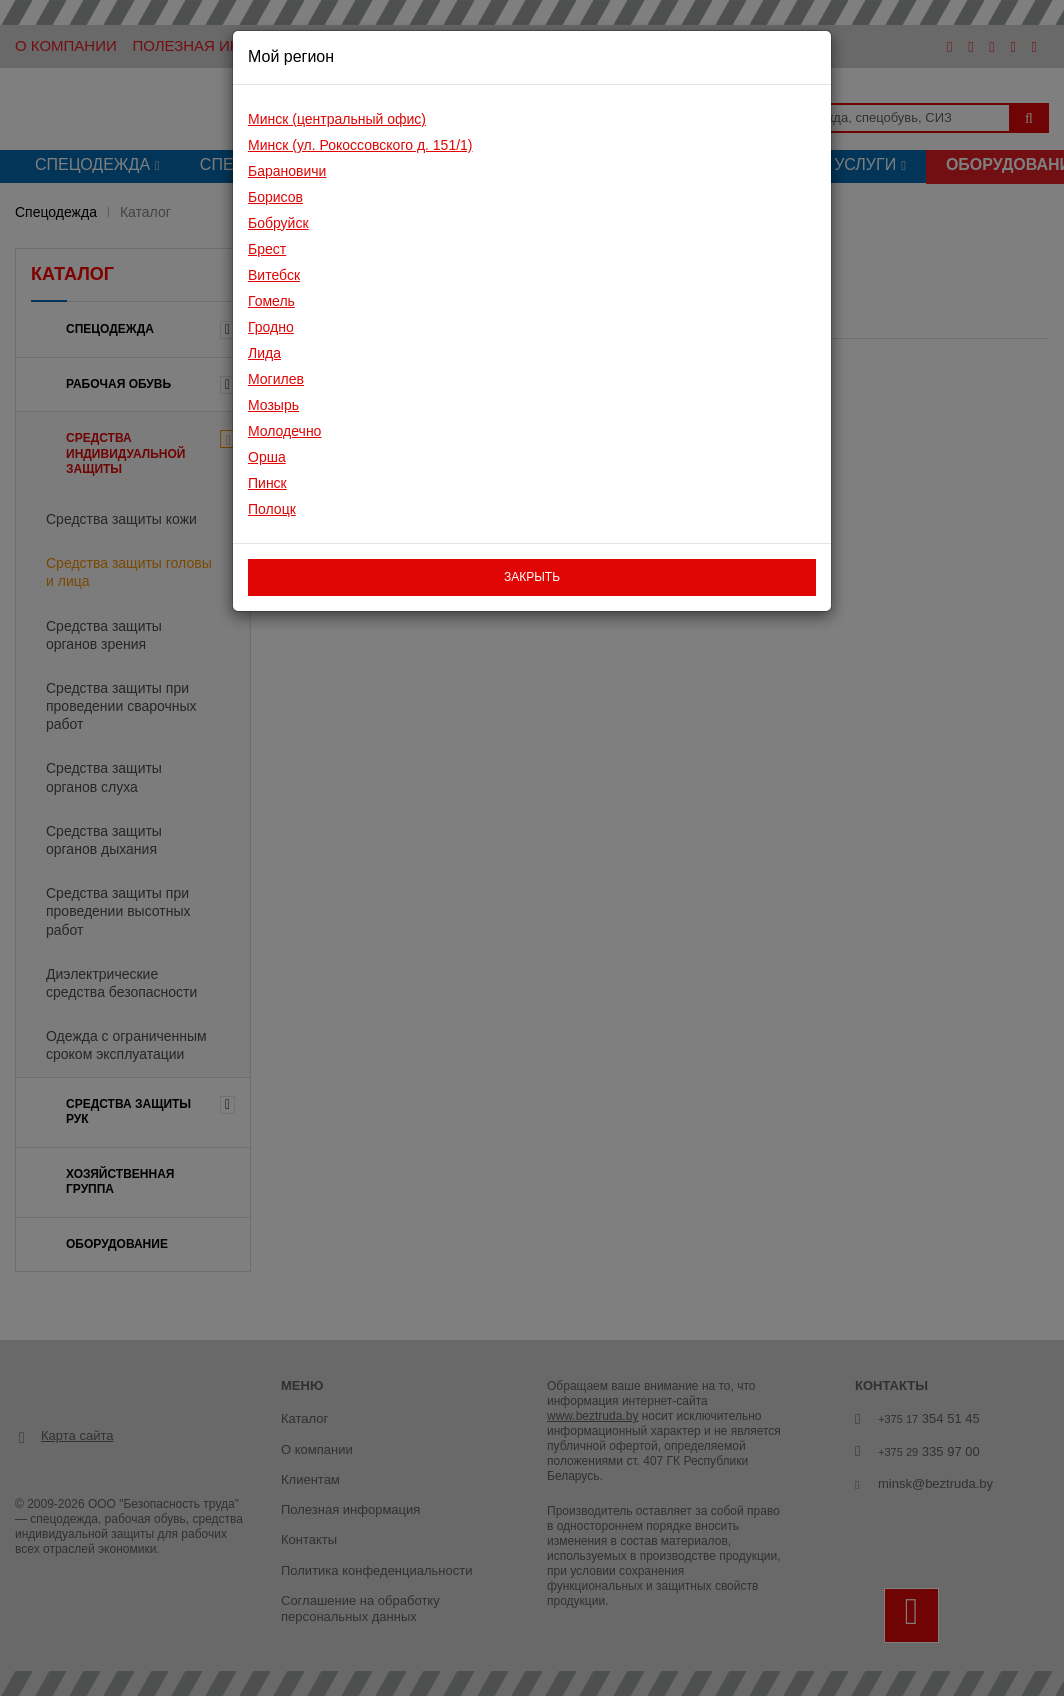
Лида (264, 353)
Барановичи (287, 171)
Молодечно (284, 431)
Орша (267, 457)
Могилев (276, 379)
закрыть (532, 577)
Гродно (271, 327)
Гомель (271, 301)
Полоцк (272, 509)
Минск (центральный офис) (337, 119)
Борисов (275, 197)
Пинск (267, 483)
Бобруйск (278, 223)
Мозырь (273, 405)
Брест (267, 249)
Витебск (274, 275)
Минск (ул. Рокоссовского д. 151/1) (360, 145)
